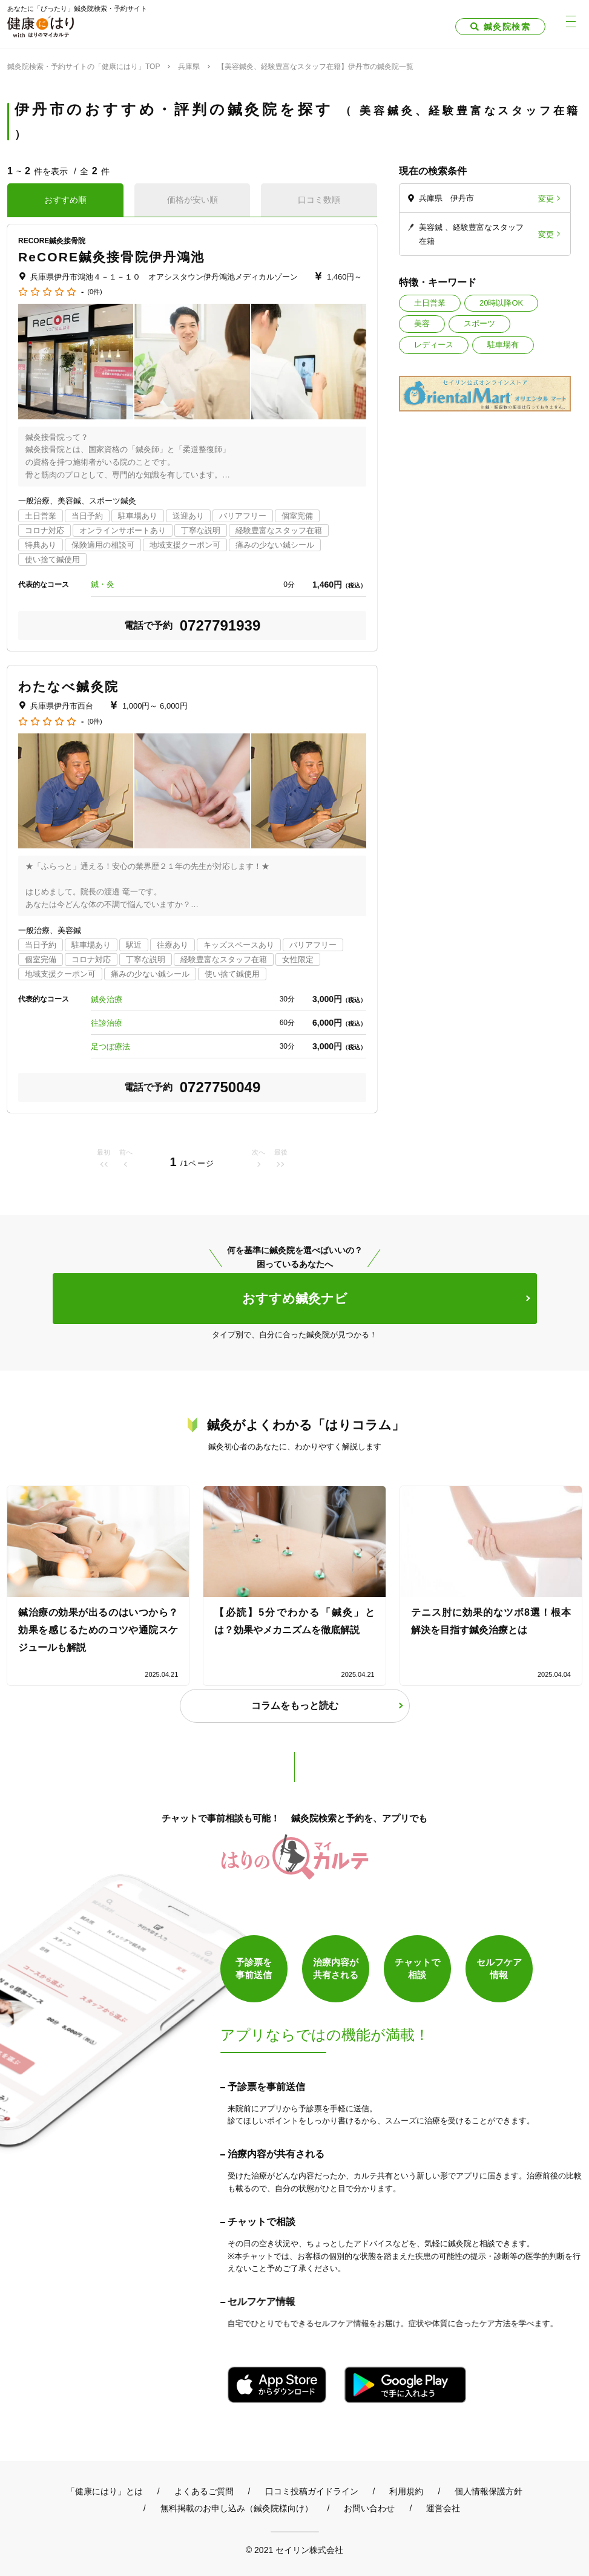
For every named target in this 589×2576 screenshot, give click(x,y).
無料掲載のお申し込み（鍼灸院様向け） (236, 2508)
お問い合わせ (369, 2508)
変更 (546, 198)
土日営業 (430, 302)
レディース (433, 344)
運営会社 (443, 2508)
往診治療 (106, 1023)
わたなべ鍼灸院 (68, 686)
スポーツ (479, 323)
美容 (422, 323)
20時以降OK (501, 302)
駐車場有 (503, 344)
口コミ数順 (319, 200)
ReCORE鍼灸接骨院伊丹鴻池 (111, 257)
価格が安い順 (192, 200)
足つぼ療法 (110, 1046)
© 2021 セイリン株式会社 (294, 2549)
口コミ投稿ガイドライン (311, 2491)
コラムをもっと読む (294, 1705)
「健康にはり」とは (105, 2491)
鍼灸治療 (106, 999)
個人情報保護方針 (488, 2491)
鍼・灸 (102, 584)
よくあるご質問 (204, 2491)
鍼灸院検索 (507, 26)
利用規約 (406, 2491)
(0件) (94, 292)
